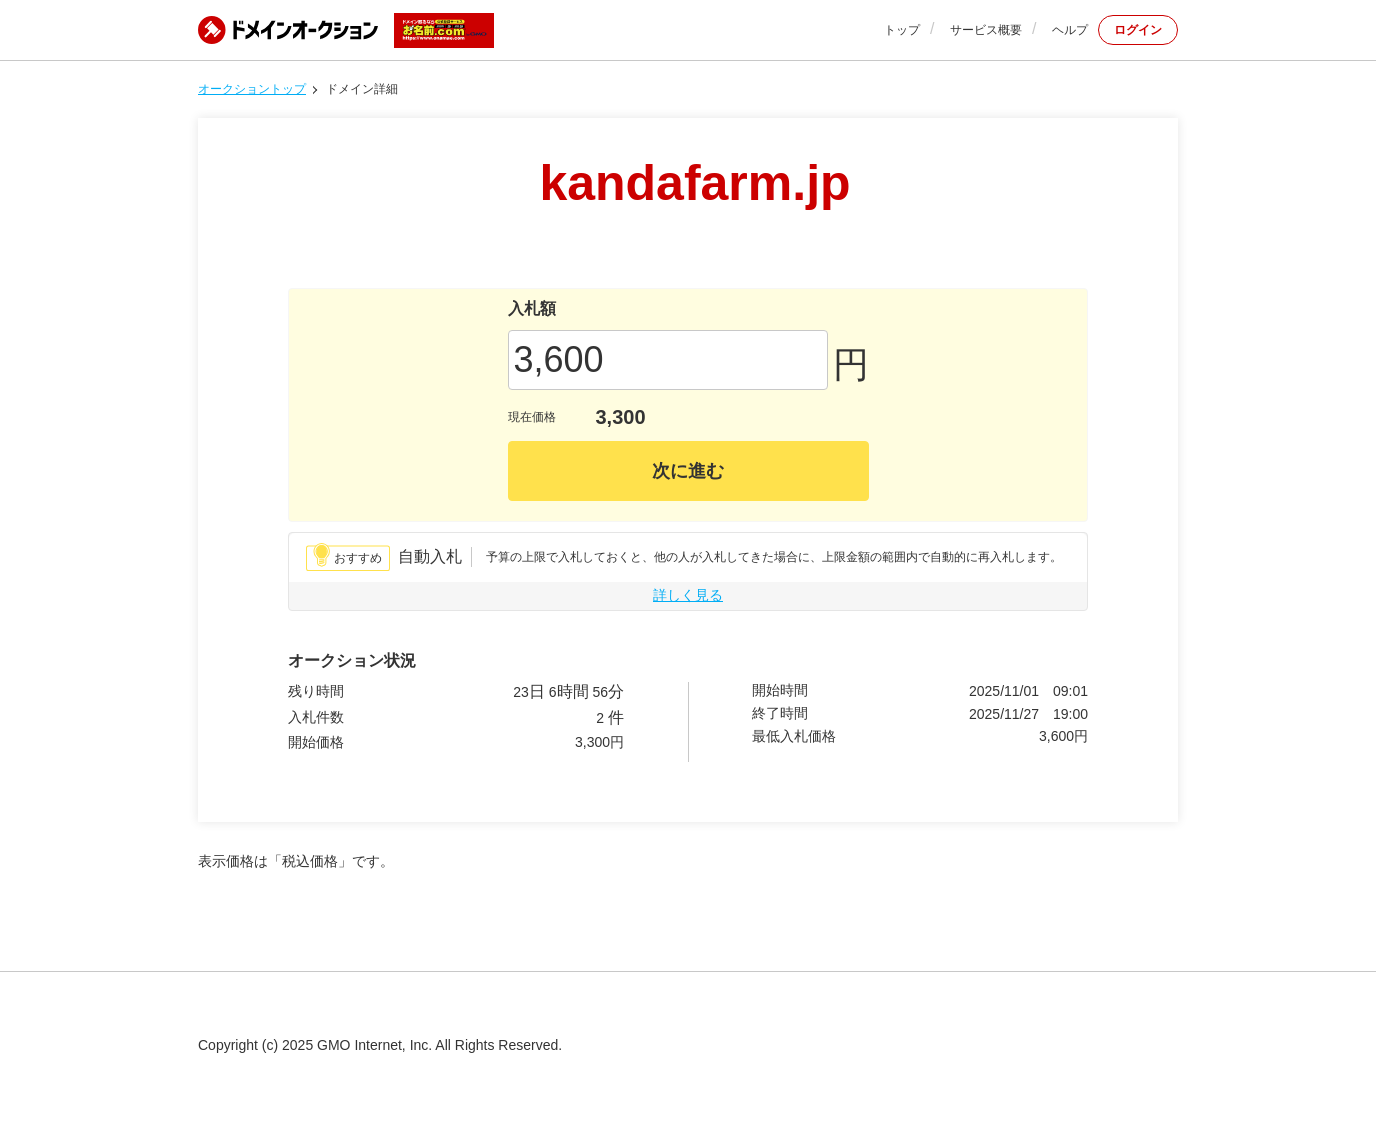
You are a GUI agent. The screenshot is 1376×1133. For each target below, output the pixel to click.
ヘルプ (1070, 30)
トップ (902, 30)
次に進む (688, 471)
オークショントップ (252, 89)
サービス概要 (986, 30)
